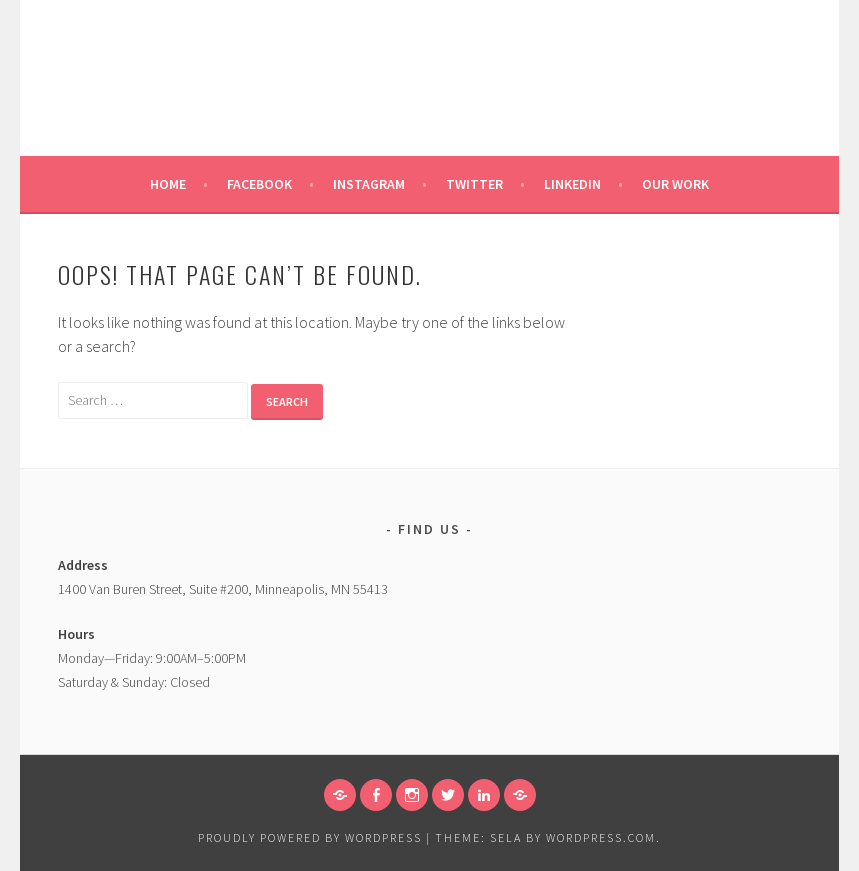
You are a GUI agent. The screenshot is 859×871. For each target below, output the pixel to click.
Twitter (474, 184)
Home (168, 184)
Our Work (675, 184)
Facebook (259, 184)
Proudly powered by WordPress (310, 837)
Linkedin (572, 184)
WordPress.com (601, 837)
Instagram (369, 184)
